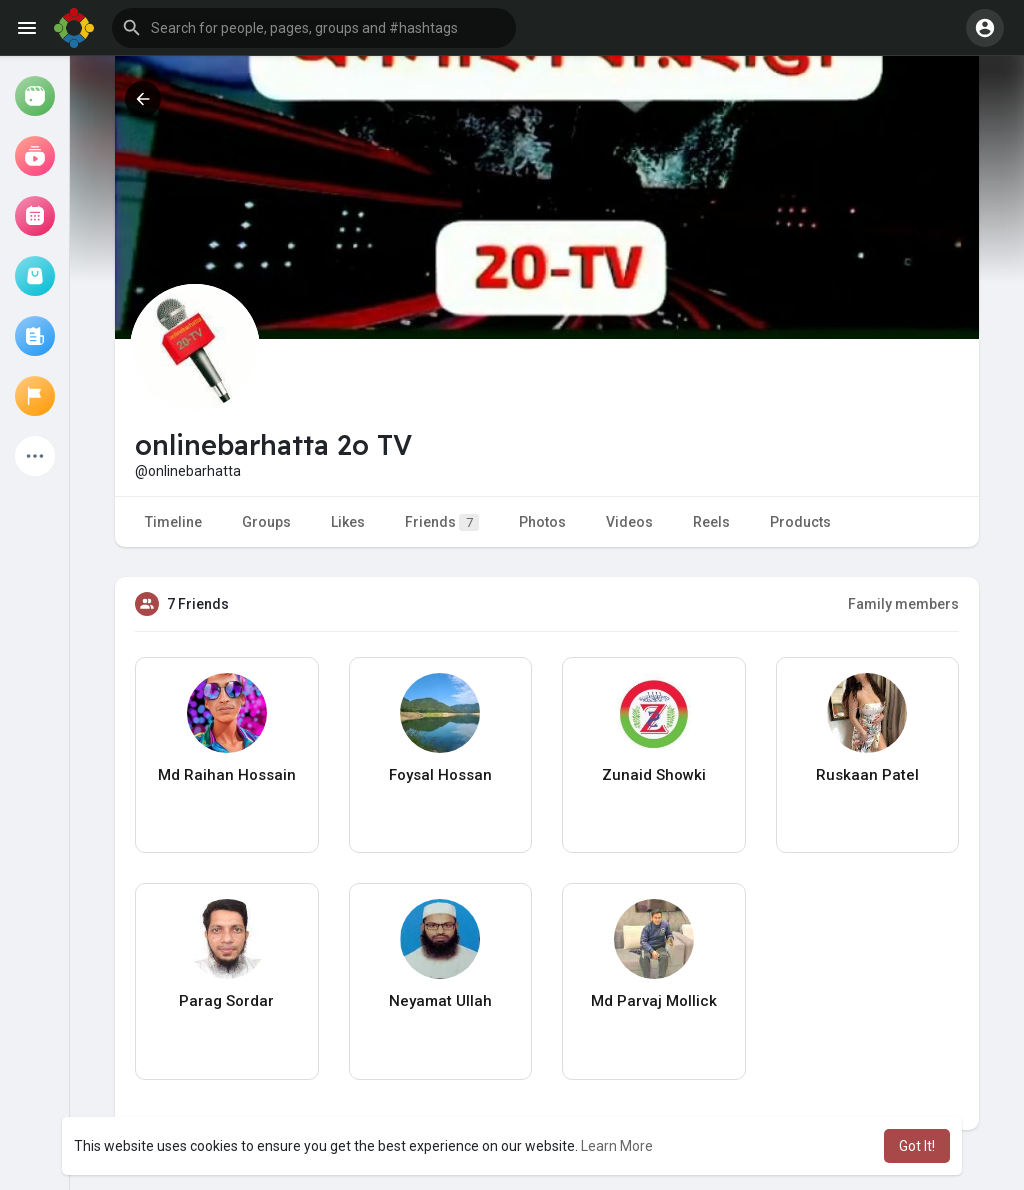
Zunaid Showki (654, 775)
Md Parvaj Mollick (654, 1001)
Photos (542, 522)
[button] (314, 28)
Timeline (173, 522)
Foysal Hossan (440, 775)
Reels (711, 522)
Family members (903, 604)
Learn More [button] (617, 1146)
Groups (266, 522)
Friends (442, 522)
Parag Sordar (226, 1001)
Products (800, 522)
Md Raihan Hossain (227, 775)
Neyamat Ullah (440, 1001)
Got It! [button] (917, 1146)
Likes (348, 522)
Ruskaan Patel (867, 775)
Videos (629, 522)
